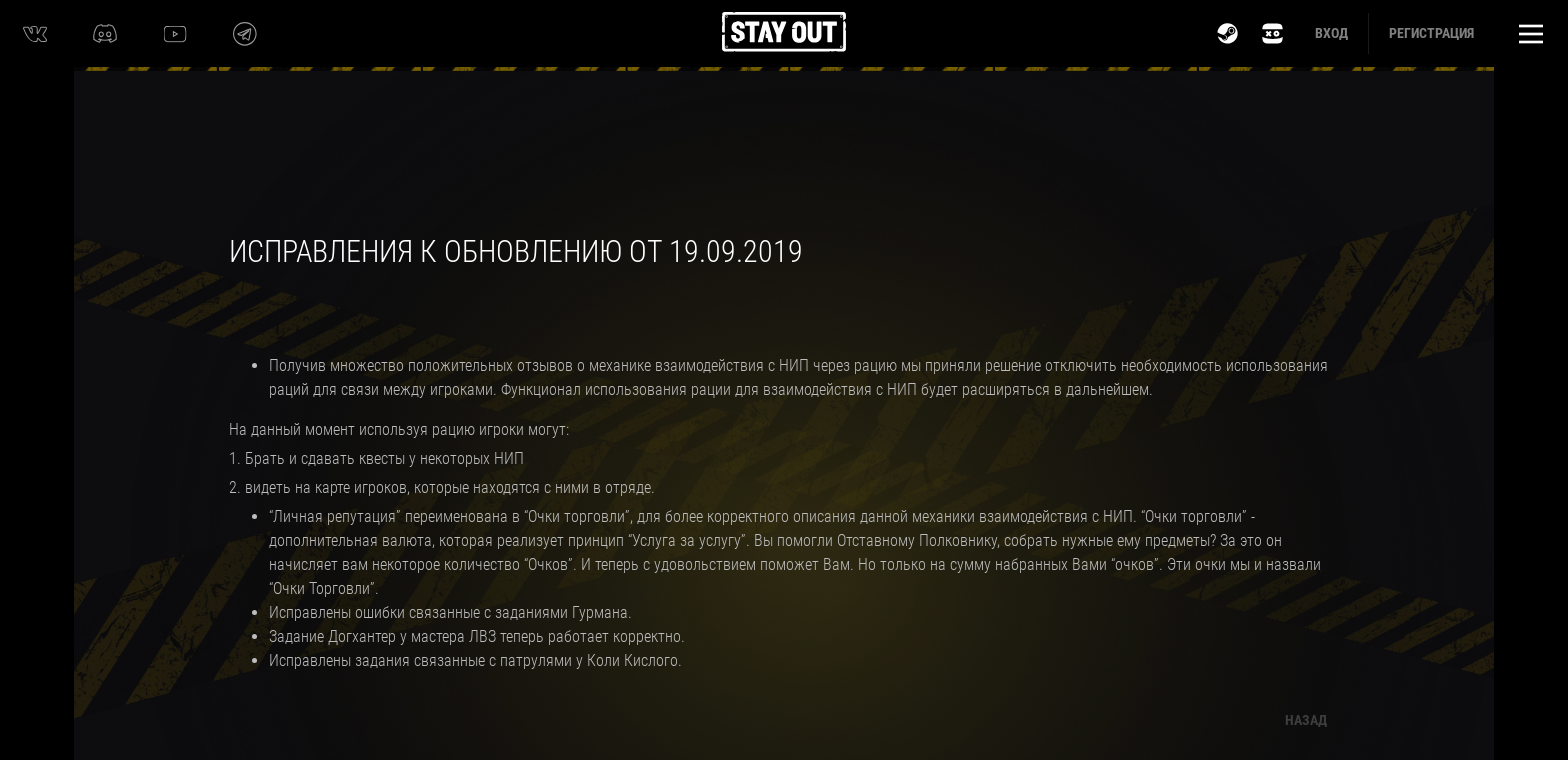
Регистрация (1431, 33)
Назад (1306, 720)
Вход (1331, 33)
